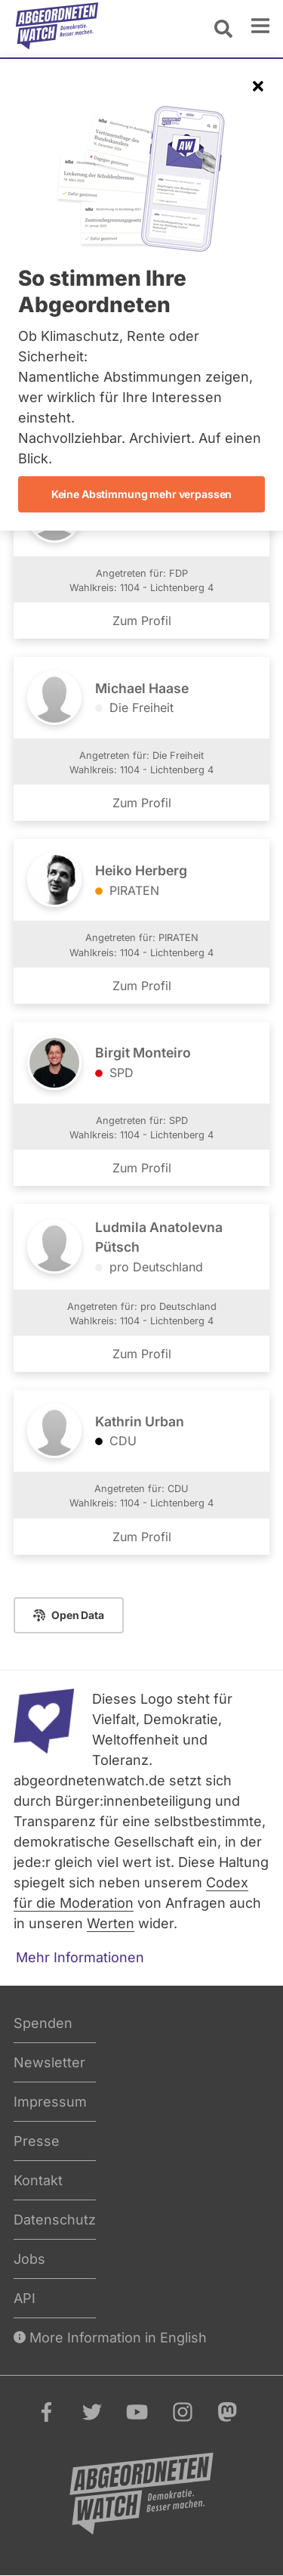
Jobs (29, 2259)
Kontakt (38, 2180)
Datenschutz (55, 2220)
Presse (37, 2141)
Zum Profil (141, 620)
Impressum (50, 2102)
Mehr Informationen (80, 1957)
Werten (110, 1923)
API (24, 2298)
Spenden (43, 2023)
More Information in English (110, 2337)
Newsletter (49, 2062)
